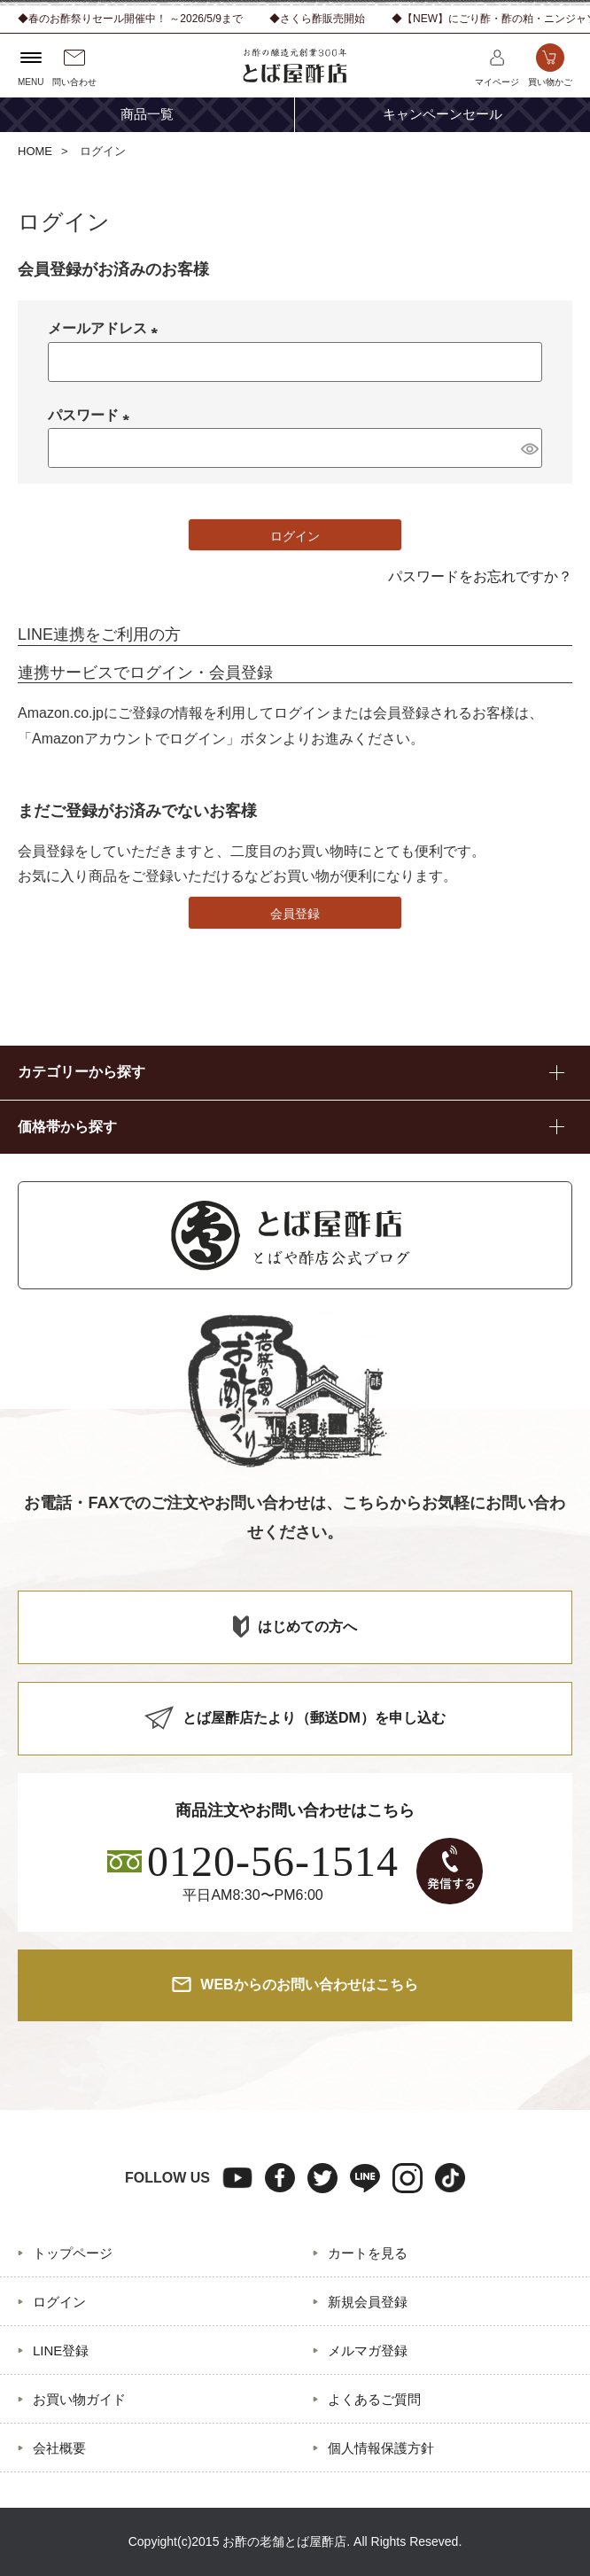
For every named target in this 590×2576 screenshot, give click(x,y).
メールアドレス (106, 328)
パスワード (92, 415)
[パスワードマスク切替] (528, 447)
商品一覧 (147, 114)
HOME (35, 151)
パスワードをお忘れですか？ (480, 576)
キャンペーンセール (442, 114)
